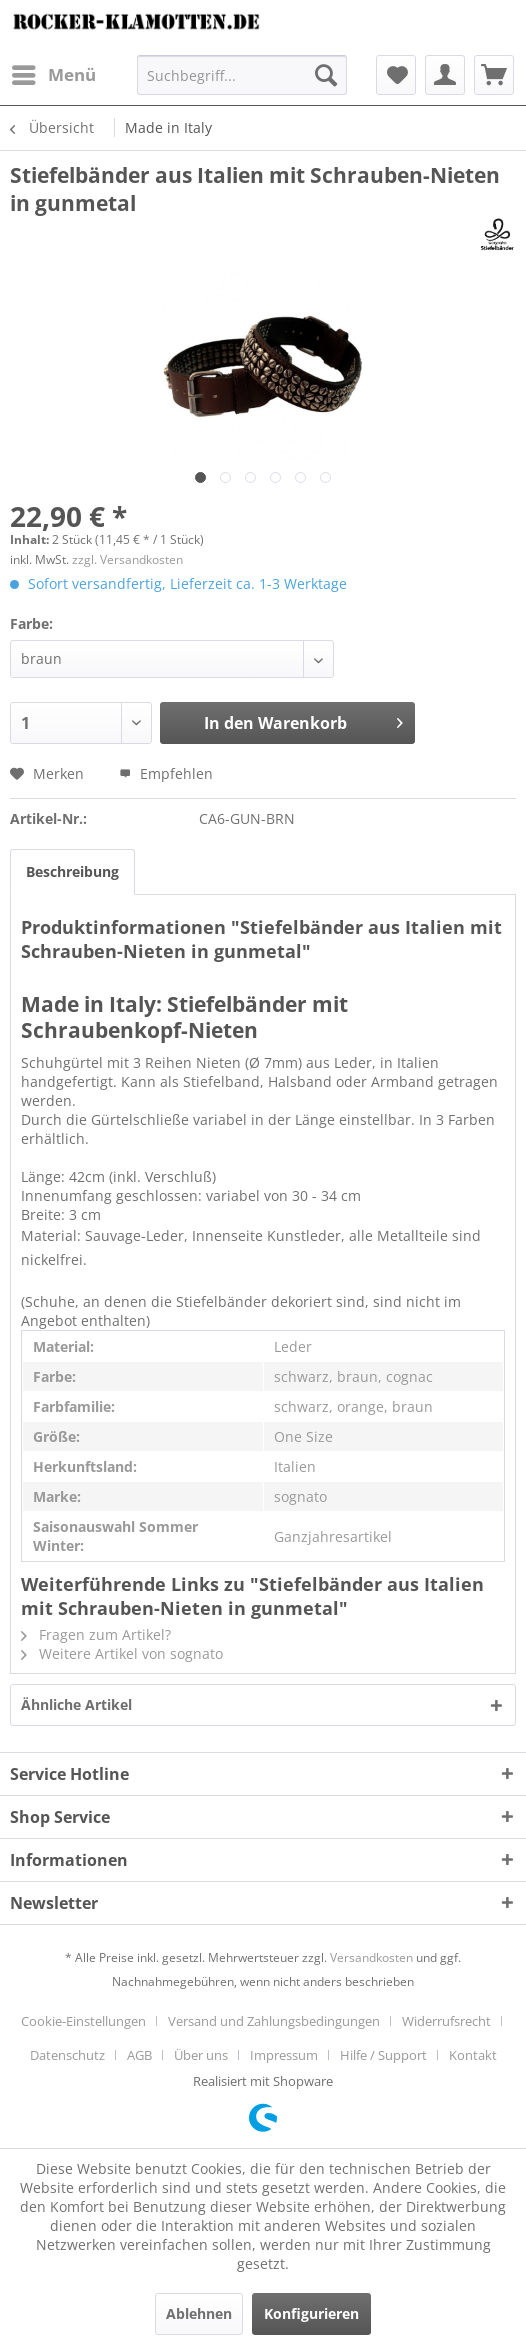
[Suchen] (326, 75)
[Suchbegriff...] (242, 75)
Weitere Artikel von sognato (122, 1653)
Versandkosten (371, 1957)
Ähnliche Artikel (76, 1704)
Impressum (284, 2055)
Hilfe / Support (383, 2055)
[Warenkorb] (494, 75)
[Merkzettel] (396, 75)
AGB (139, 2055)
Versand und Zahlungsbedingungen (274, 2021)
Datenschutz (67, 2055)
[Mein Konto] (445, 75)
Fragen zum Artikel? (96, 1634)
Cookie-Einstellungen (83, 2021)
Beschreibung (72, 871)
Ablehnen (199, 2313)
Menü (54, 72)
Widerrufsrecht (446, 2021)
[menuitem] (53, 75)
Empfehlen (166, 773)
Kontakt (473, 2055)
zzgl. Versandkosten (127, 559)
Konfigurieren (311, 2313)
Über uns (201, 2055)
